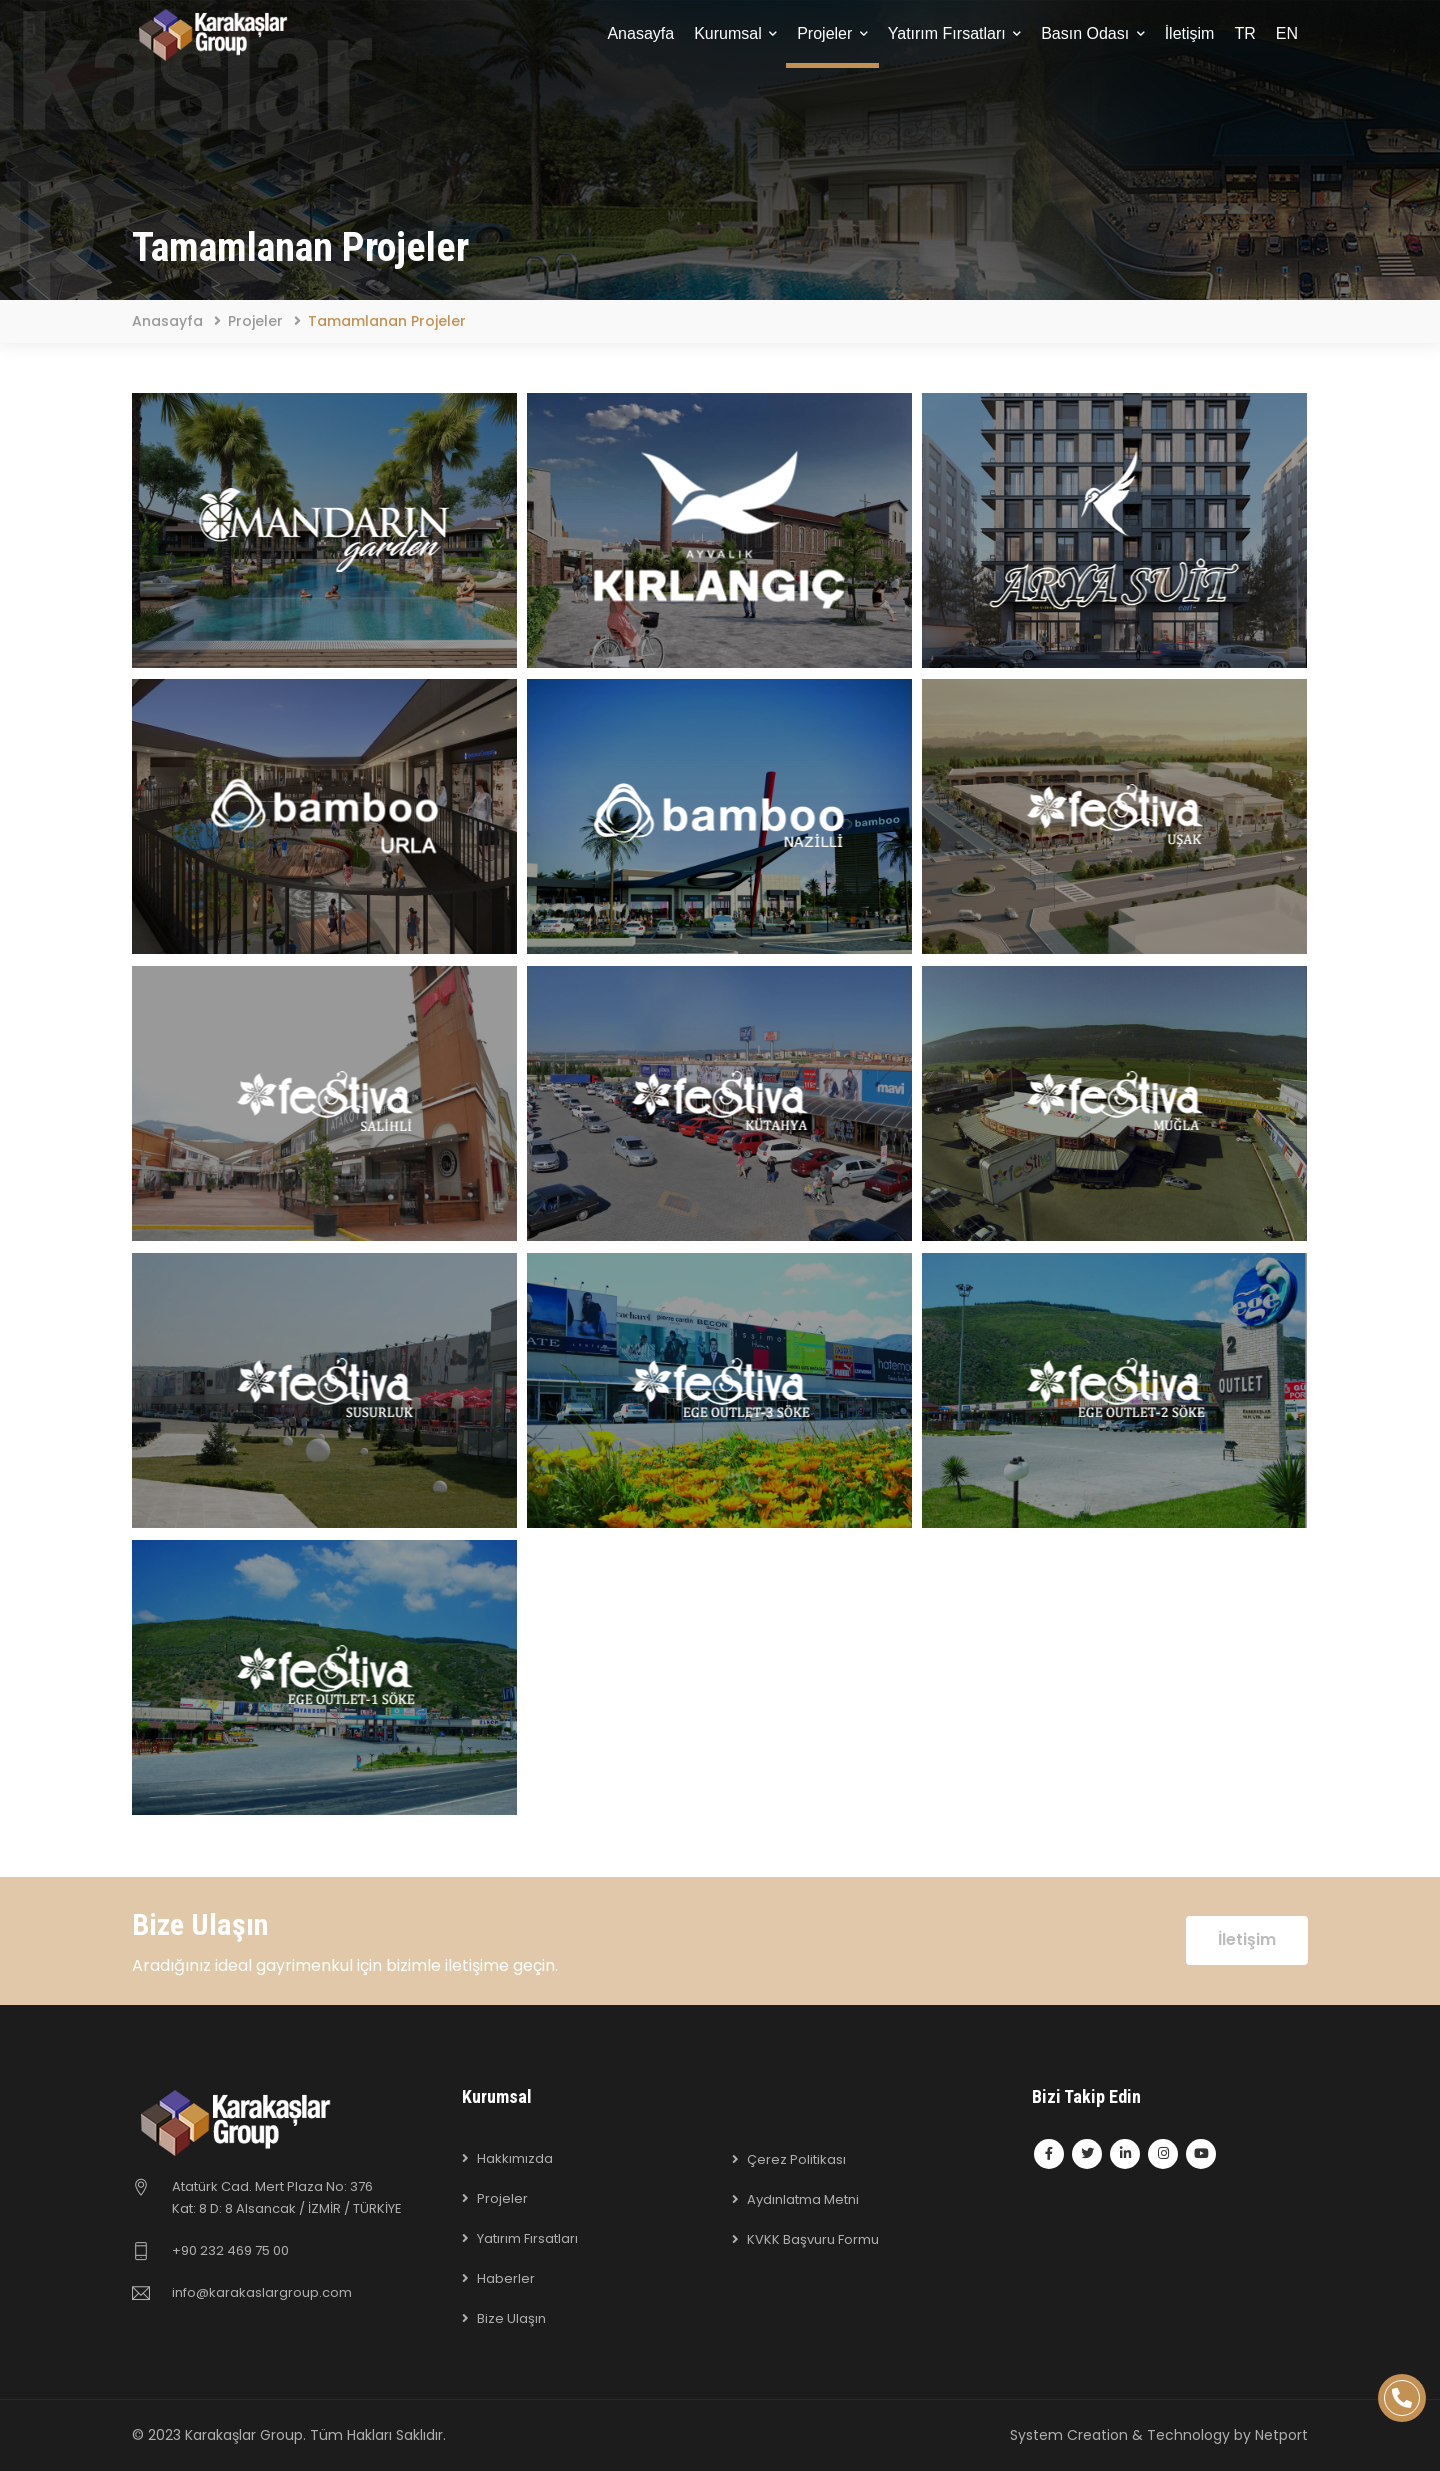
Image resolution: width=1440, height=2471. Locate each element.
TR (1244, 33)
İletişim (1190, 33)
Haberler (506, 2278)
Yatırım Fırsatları (954, 33)
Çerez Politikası (796, 2159)
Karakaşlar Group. (245, 2435)
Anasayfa (640, 33)
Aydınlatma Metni (803, 2199)
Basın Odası (1093, 33)
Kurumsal (735, 33)
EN (1287, 33)
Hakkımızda (515, 2158)
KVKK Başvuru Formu (813, 2239)
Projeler (832, 33)
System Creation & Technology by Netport (1159, 2435)
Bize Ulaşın (511, 2318)
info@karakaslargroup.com (262, 2292)
